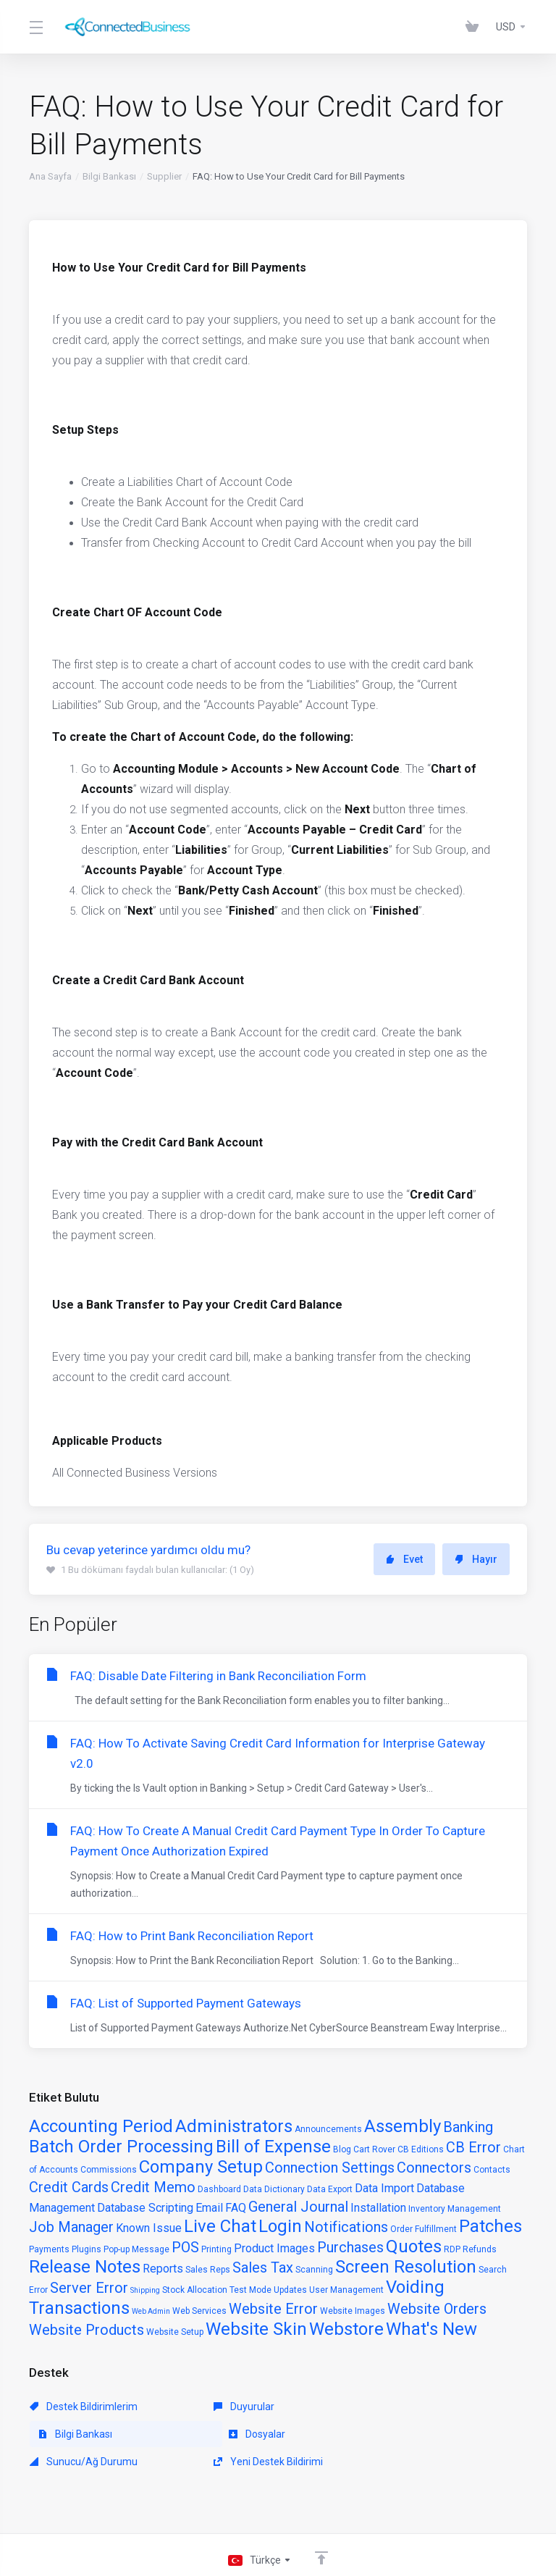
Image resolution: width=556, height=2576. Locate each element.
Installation (378, 2208)
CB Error (473, 2147)
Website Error (273, 2308)
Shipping (145, 2290)
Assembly (402, 2126)
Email (209, 2208)
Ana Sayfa (50, 176)
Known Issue (149, 2228)
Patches (490, 2226)
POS (185, 2247)
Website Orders (436, 2308)
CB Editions (420, 2149)
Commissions (108, 2170)
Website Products (86, 2329)
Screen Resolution (405, 2267)
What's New (431, 2329)
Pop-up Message (136, 2249)
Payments (49, 2249)
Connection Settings (330, 2167)
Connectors (434, 2167)
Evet (404, 1559)
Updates (290, 2290)
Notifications (346, 2227)
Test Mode (250, 2290)
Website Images (352, 2311)
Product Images (274, 2248)
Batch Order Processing (121, 2146)
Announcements (328, 2129)
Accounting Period (101, 2126)
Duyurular (219, 2406)
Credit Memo (153, 2187)
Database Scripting (145, 2208)
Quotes (414, 2246)
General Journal (298, 2206)
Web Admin (151, 2311)
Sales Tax (262, 2267)
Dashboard (219, 2189)
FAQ (235, 2208)
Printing (216, 2249)
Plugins (86, 2249)
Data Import (384, 2188)
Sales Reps (207, 2270)
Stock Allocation (194, 2290)
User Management (346, 2290)
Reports (163, 2268)
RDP (452, 2249)
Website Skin (256, 2329)
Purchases (350, 2247)
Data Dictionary (274, 2189)
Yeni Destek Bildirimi (403, 2434)
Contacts (491, 2170)
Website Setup (174, 2332)
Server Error (89, 2287)
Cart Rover (374, 2149)
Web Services (199, 2311)
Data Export (330, 2189)
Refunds (480, 2249)
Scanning (314, 2270)
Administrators (233, 2126)
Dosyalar (58, 2434)
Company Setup (201, 2167)
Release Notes (84, 2267)
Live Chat (220, 2226)
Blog (342, 2149)
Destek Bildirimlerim (84, 2406)
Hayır (476, 1559)
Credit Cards (69, 2187)
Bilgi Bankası (109, 176)
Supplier (164, 176)
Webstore (346, 2329)
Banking (468, 2127)
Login (280, 2226)
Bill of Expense (273, 2146)
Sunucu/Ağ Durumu (243, 2434)
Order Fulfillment (423, 2229)
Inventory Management (454, 2209)
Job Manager (71, 2227)
